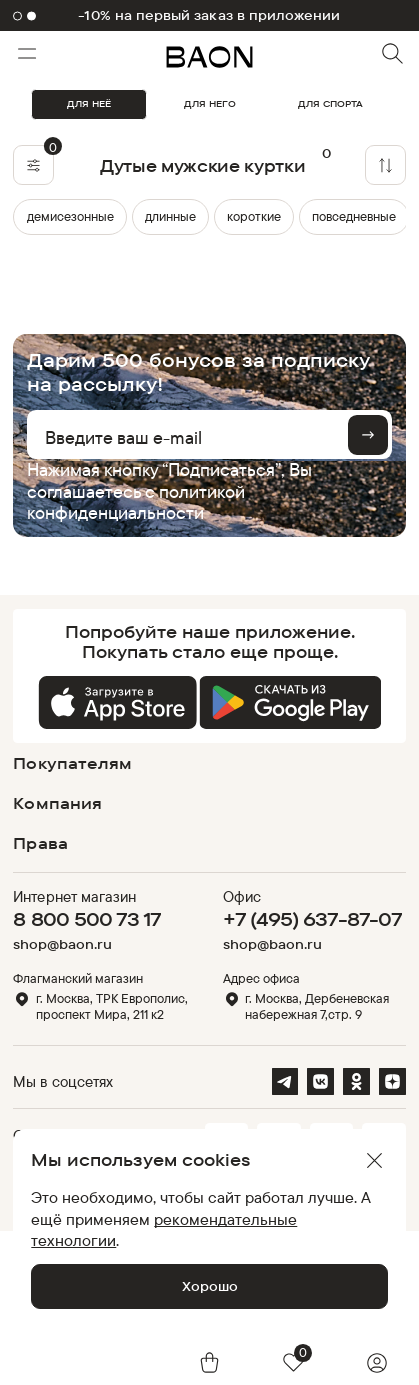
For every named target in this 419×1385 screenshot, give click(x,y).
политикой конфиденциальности (136, 501)
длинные (170, 216)
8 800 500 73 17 (87, 919)
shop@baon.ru (62, 944)
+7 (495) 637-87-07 (312, 919)
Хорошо (210, 1286)
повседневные (354, 216)
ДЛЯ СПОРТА (330, 103)
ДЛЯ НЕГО (210, 103)
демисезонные (70, 216)
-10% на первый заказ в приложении (209, 15)
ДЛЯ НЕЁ (89, 103)
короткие (254, 216)
